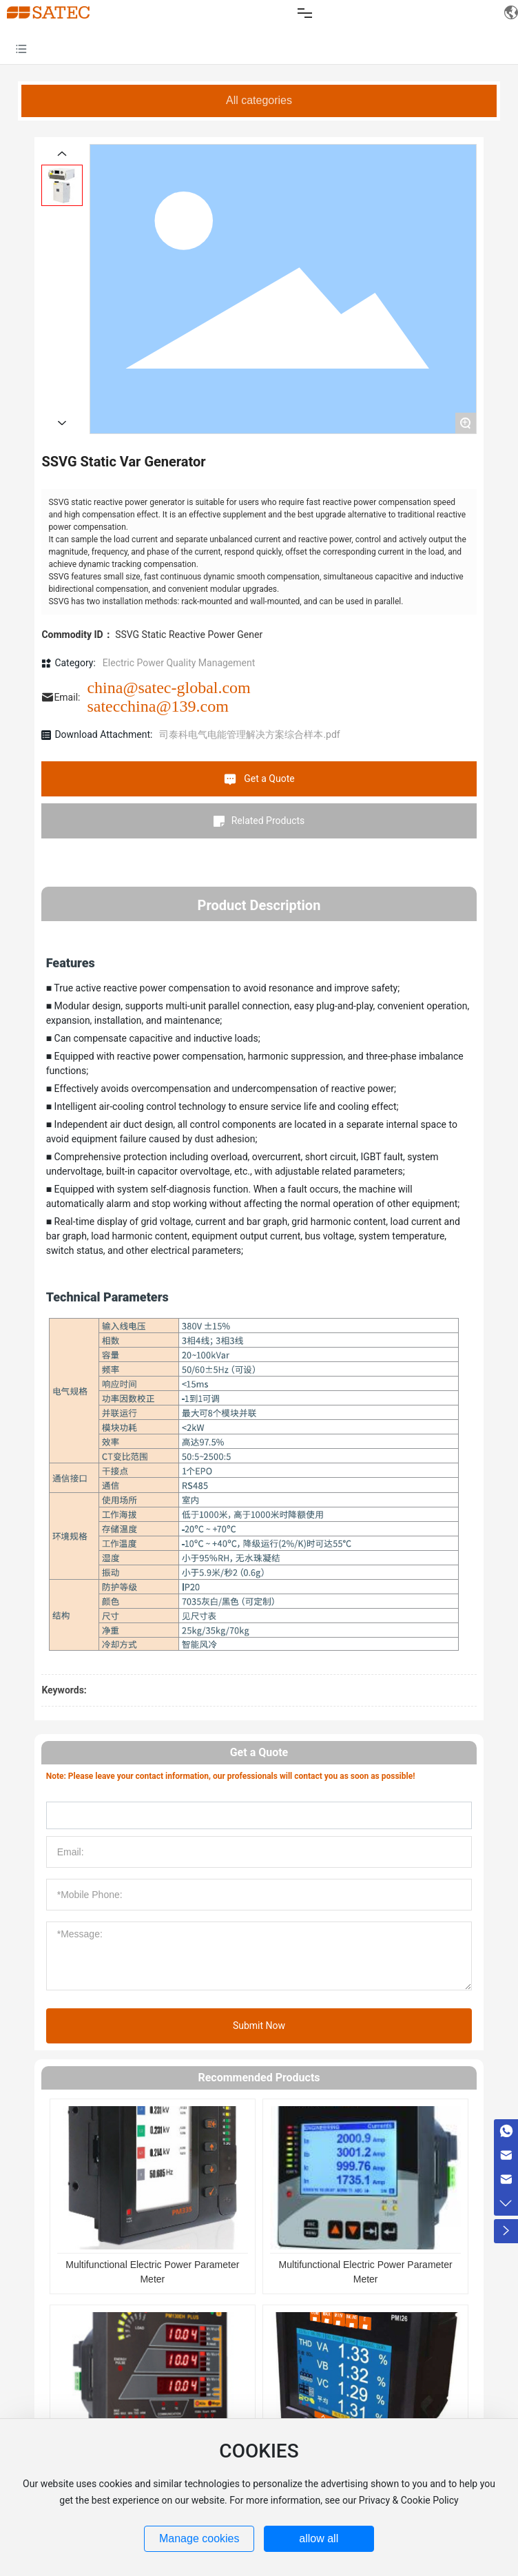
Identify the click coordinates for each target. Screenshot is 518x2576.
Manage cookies (199, 2538)
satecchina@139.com (157, 706)
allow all (318, 2538)
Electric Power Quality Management (179, 662)
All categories (259, 100)
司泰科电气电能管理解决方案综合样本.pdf (249, 734)
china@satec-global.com (168, 688)
